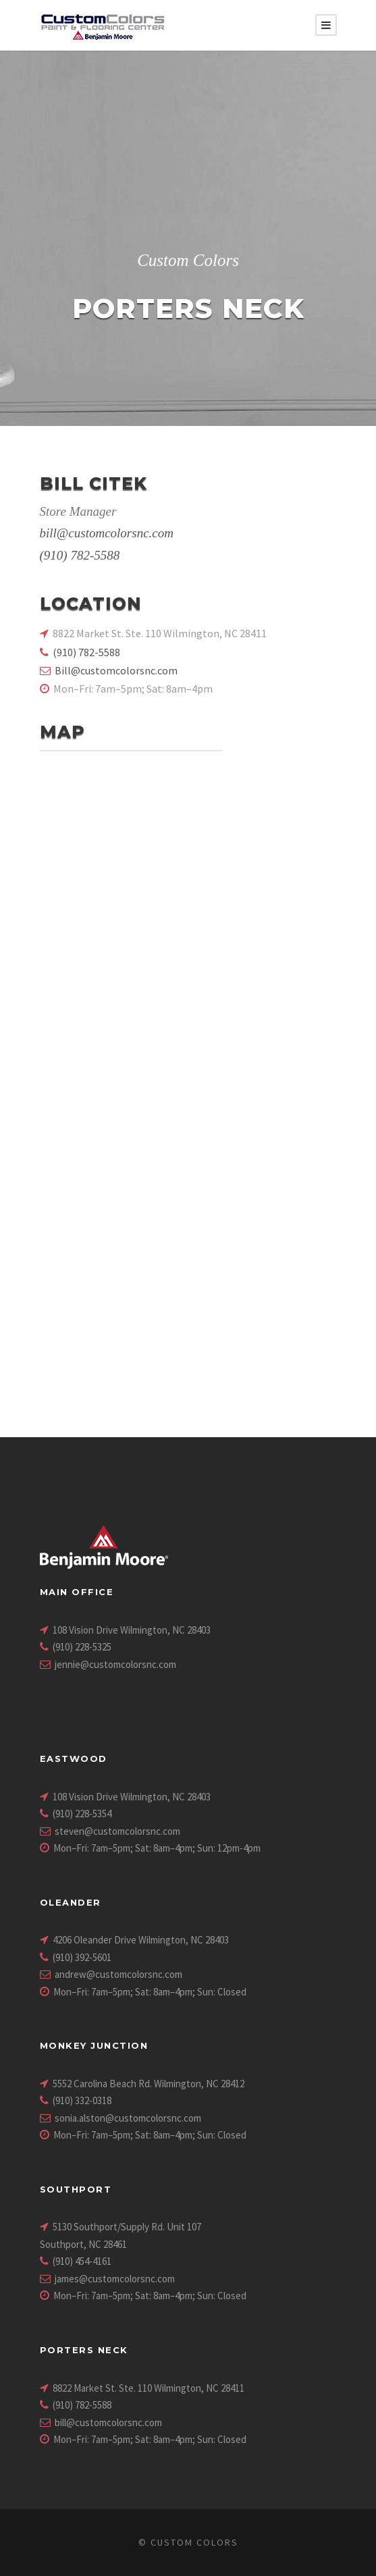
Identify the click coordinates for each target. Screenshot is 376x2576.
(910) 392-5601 (82, 1957)
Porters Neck (84, 2349)
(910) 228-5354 (82, 1813)
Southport (76, 2189)
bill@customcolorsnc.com (106, 533)
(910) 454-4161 (82, 2261)
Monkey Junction (94, 2045)
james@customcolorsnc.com (115, 2278)
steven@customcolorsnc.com (117, 1831)
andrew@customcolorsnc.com (118, 1974)
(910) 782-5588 (80, 555)
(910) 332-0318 (82, 2100)
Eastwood (73, 1758)
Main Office (77, 1591)
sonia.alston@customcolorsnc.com (128, 2118)
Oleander (70, 1902)
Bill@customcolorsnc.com (116, 670)
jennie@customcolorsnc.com (115, 1664)
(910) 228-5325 (82, 1646)
